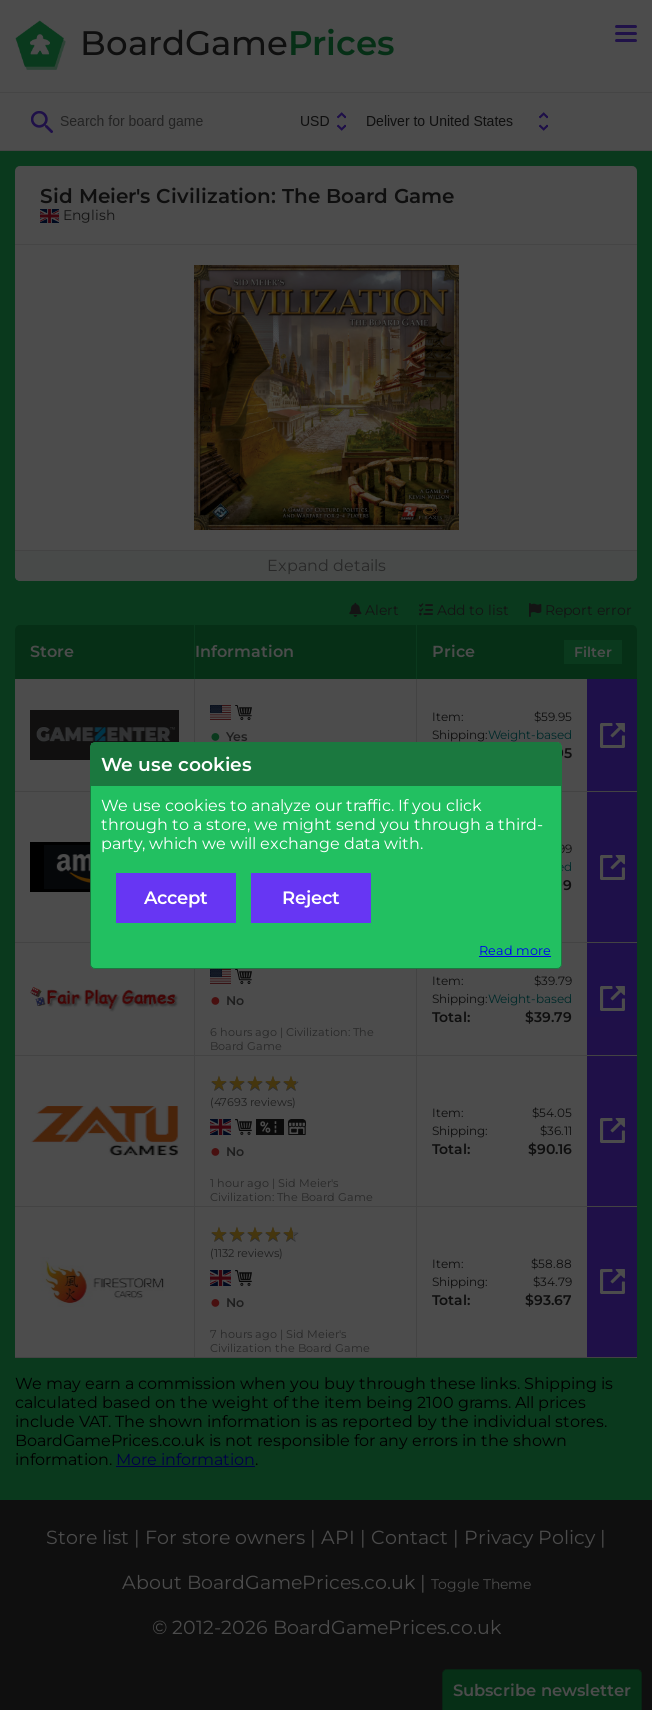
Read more (515, 950)
